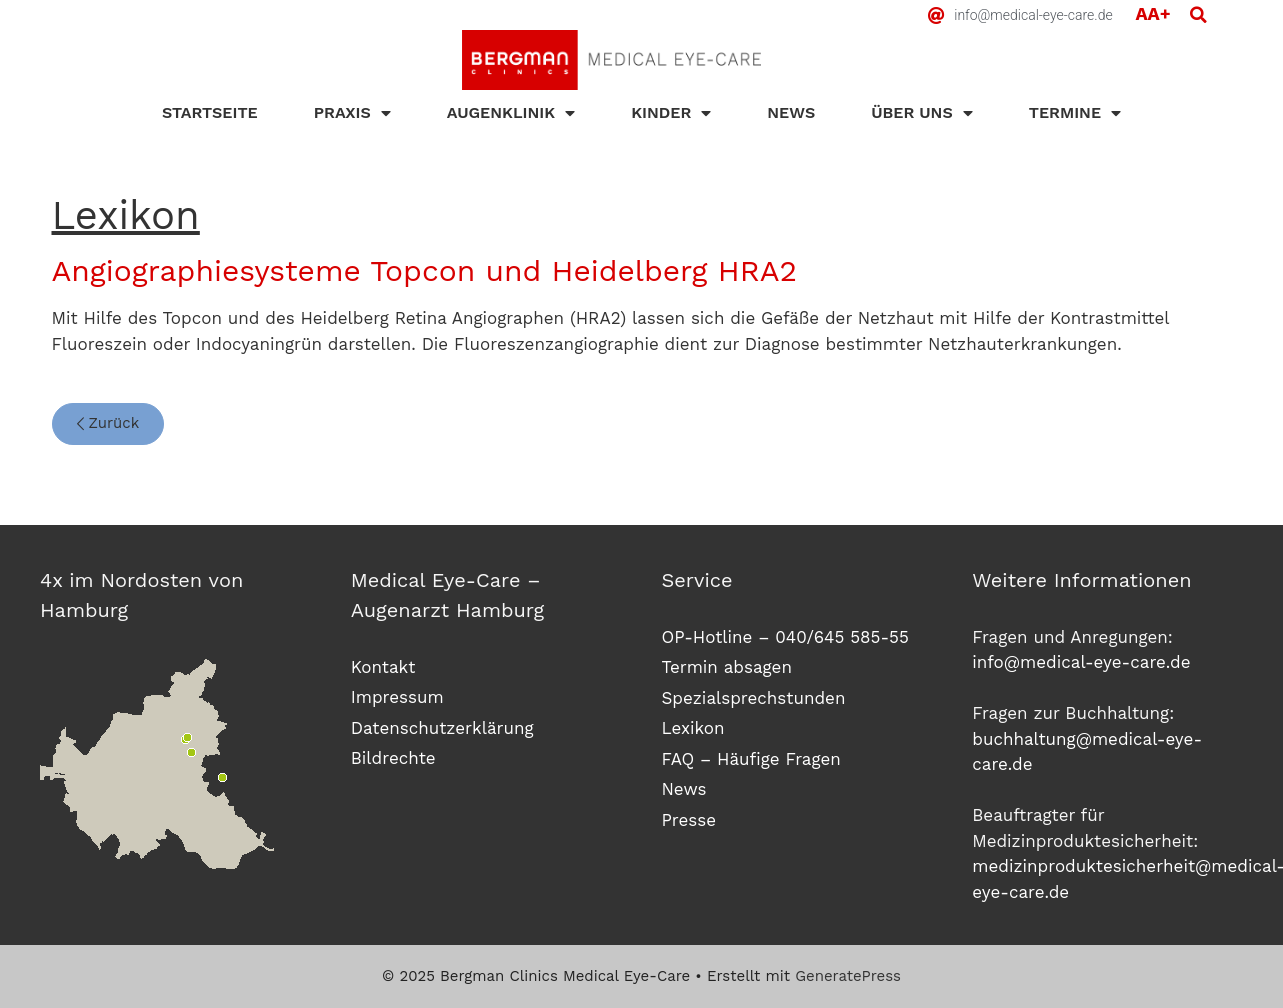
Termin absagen (727, 667)
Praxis (352, 113)
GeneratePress (848, 976)
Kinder (671, 113)
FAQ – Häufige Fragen (751, 759)
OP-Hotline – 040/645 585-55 (785, 637)
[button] (1198, 15)
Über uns (922, 113)
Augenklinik (511, 113)
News (791, 112)
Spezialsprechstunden (754, 698)
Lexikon (693, 728)
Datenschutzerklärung (442, 728)
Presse (689, 820)
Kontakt (383, 667)
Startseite (210, 112)
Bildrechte (393, 758)
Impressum (397, 697)
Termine (1075, 113)
